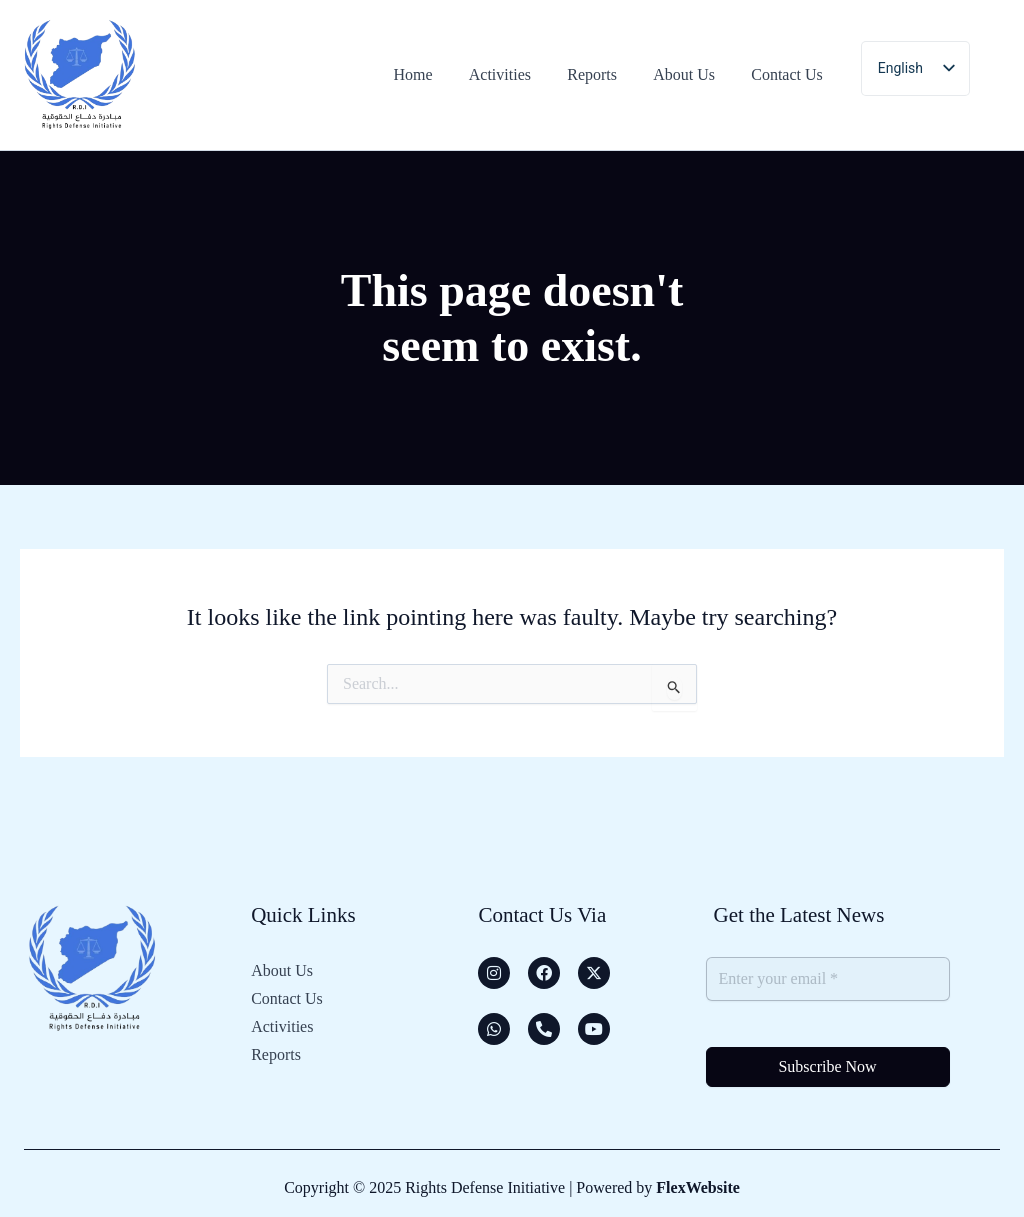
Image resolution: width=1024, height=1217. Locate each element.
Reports (276, 1054)
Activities (282, 1026)
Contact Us (287, 998)
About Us (282, 970)
